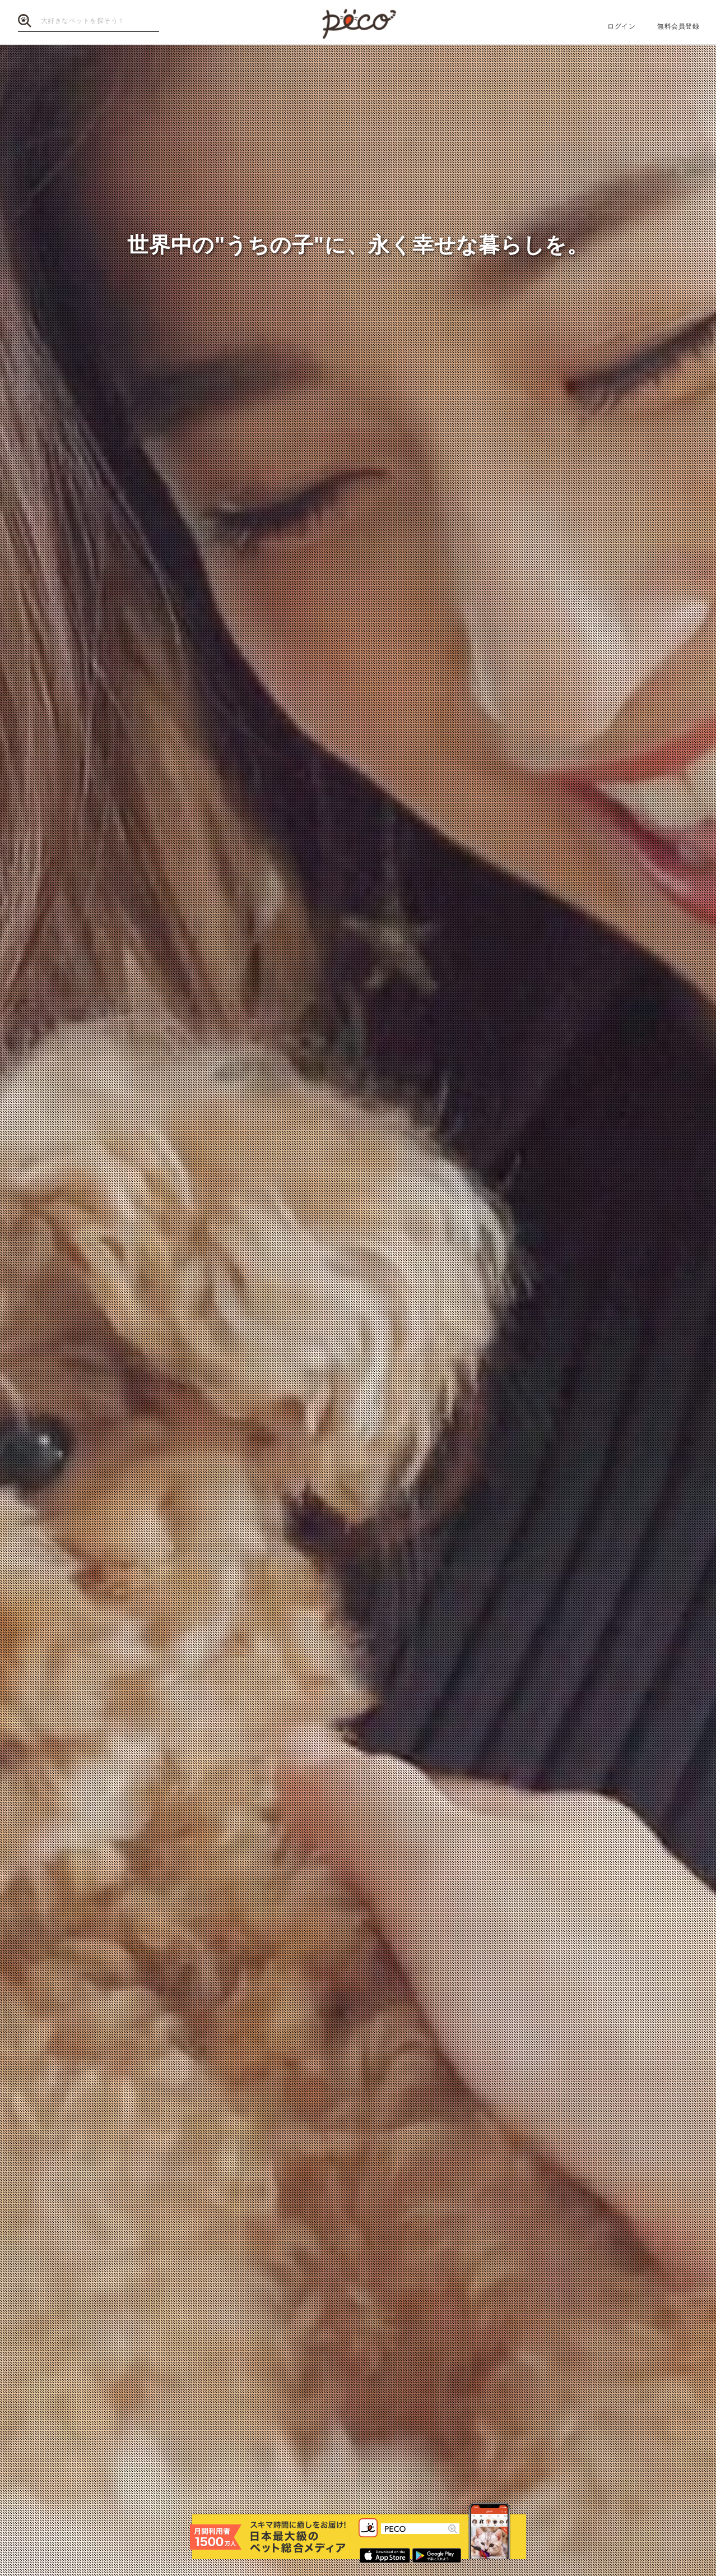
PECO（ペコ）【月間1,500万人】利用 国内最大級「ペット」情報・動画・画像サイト (358, 23)
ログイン (621, 26)
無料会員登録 (678, 26)
